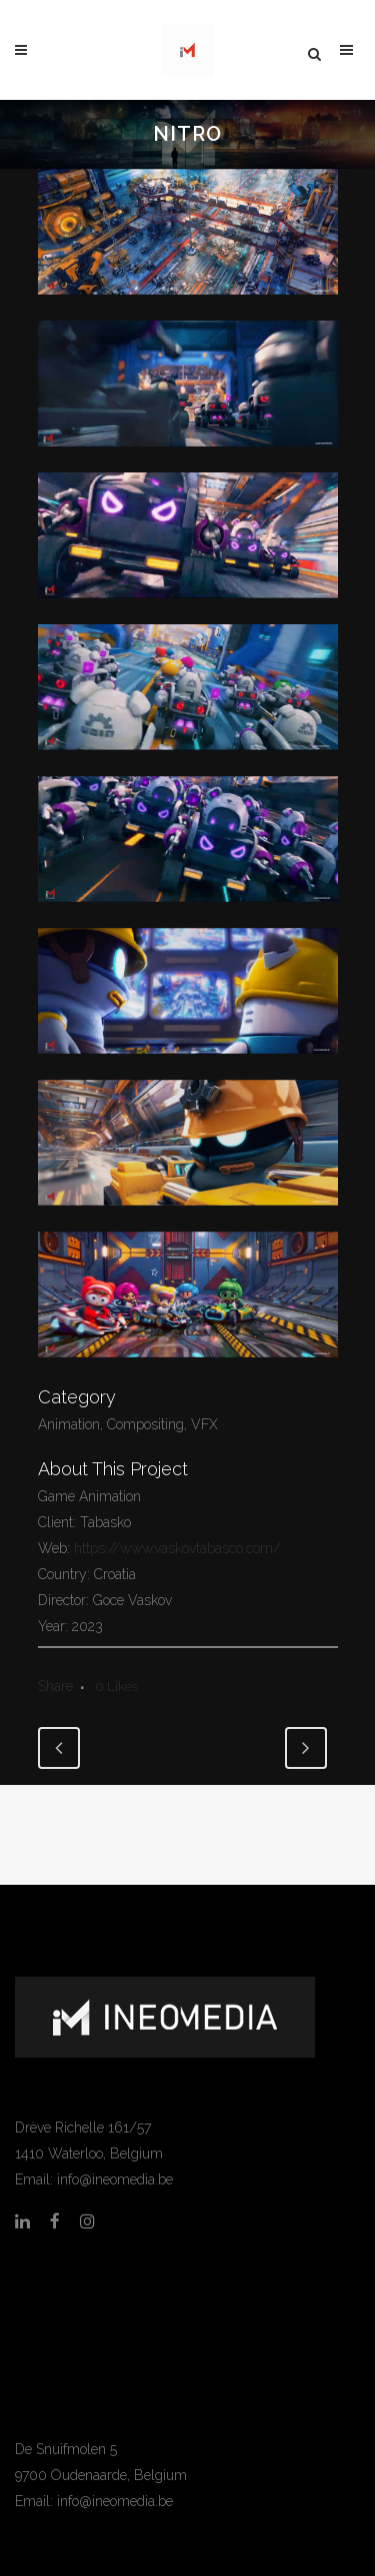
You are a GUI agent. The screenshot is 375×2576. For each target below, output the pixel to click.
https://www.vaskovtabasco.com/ (175, 1548)
